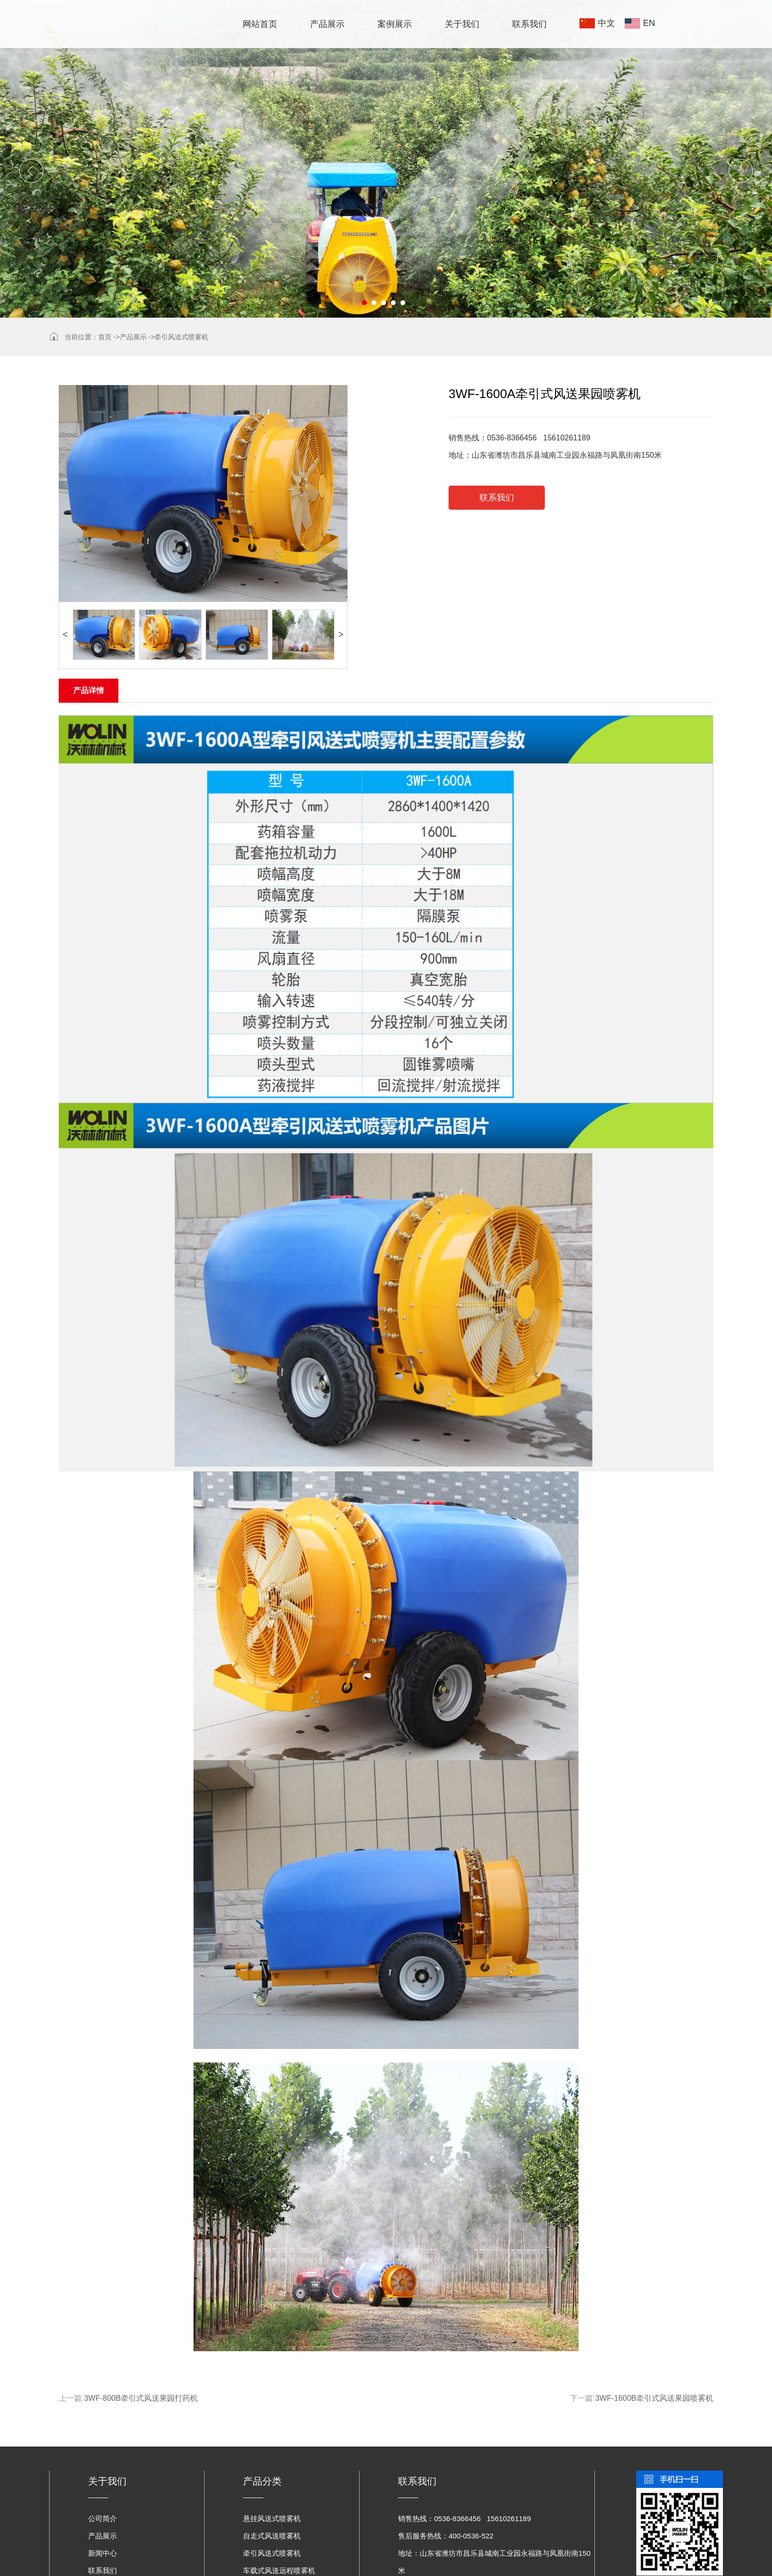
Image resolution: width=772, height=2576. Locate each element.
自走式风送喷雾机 (272, 2536)
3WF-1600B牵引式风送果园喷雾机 (654, 2398)
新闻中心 (102, 2553)
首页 (105, 337)
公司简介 (102, 2518)
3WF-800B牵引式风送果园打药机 (140, 2398)
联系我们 (529, 24)
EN (649, 23)
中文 (606, 23)
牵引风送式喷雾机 (181, 337)
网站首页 (260, 24)
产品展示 (327, 24)
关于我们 (462, 24)
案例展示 (394, 24)
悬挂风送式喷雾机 (272, 2518)
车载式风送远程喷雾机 (279, 2570)
